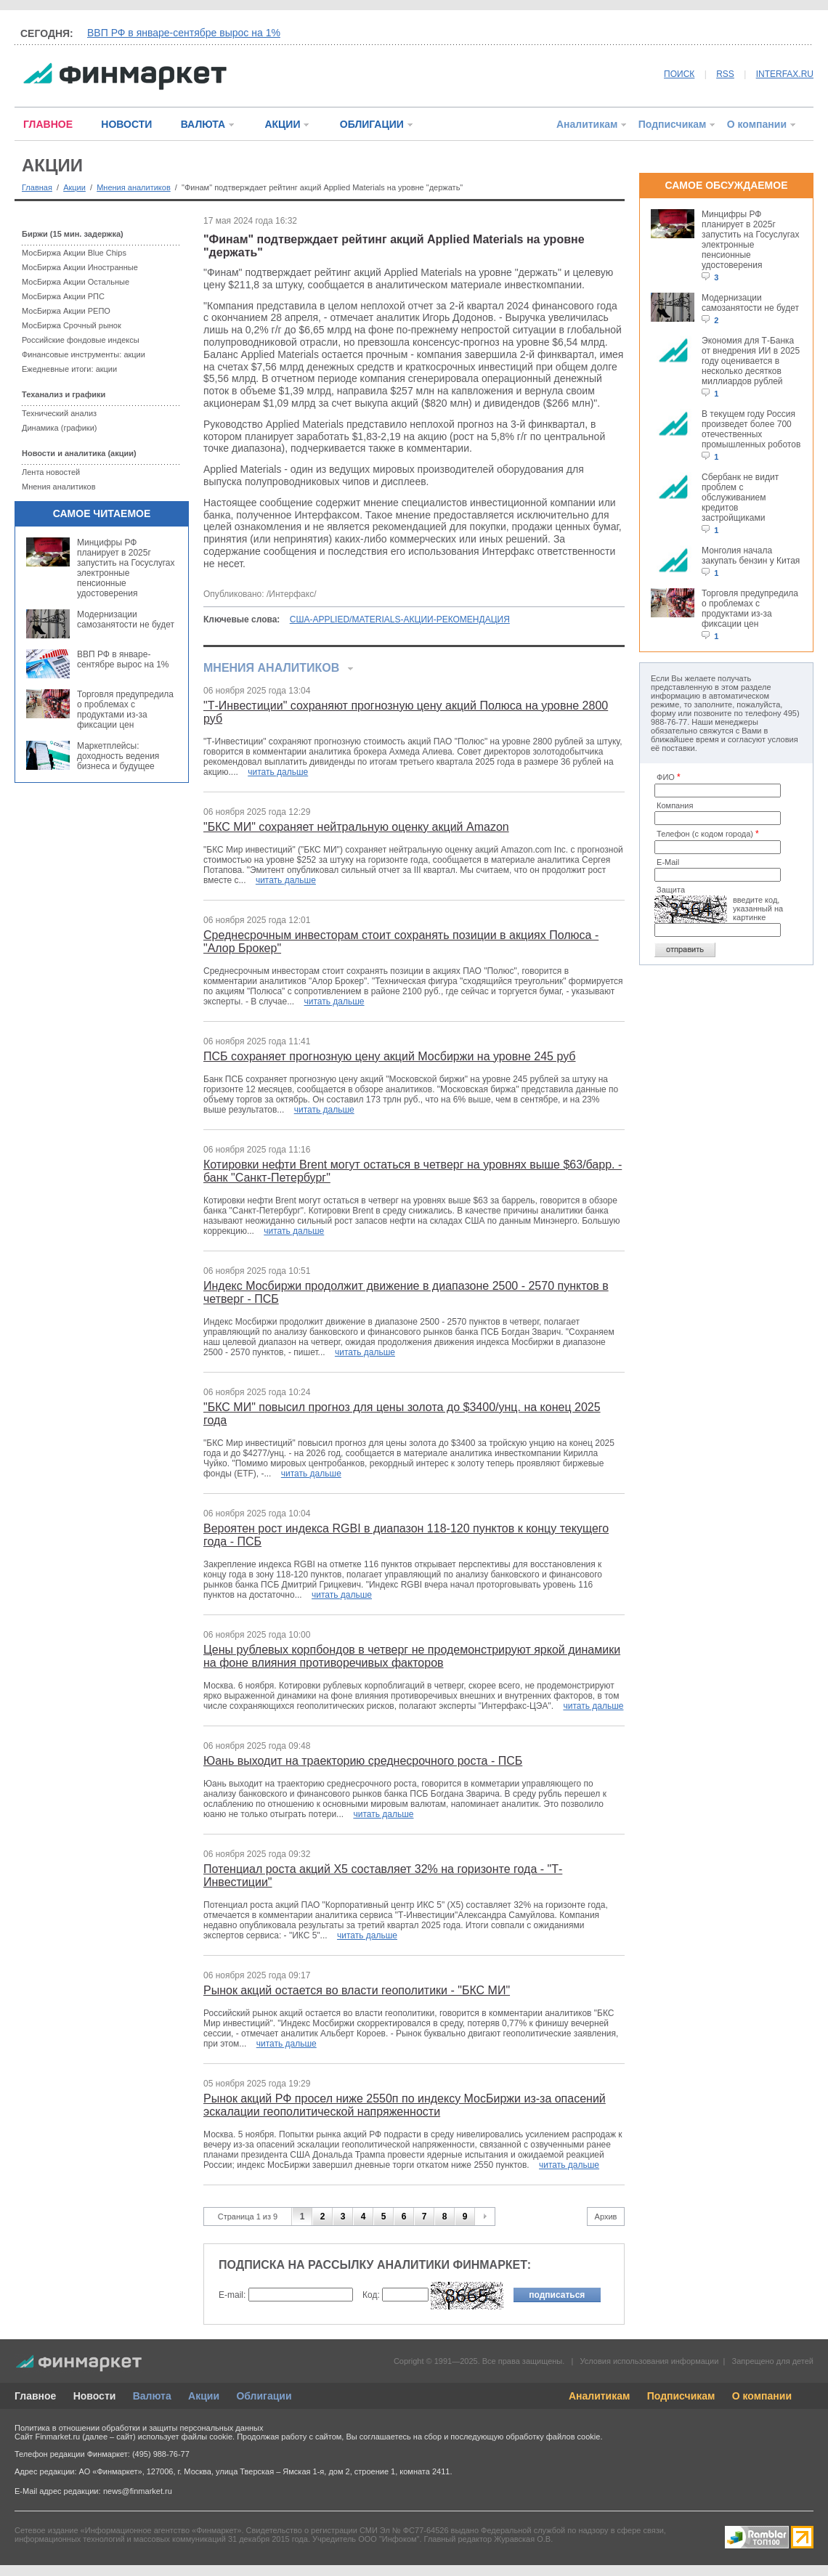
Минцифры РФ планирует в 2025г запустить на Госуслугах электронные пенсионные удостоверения (125, 567)
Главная (37, 187)
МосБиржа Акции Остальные (75, 281)
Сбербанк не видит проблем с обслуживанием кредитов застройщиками (740, 497)
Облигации (263, 2396)
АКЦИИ (282, 124)
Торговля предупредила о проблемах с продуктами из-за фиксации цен (125, 709)
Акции (74, 187)
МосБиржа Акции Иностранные (80, 267)
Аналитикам (586, 124)
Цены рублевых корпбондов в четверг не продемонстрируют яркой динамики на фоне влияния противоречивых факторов (411, 1656)
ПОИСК (679, 74)
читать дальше (278, 772)
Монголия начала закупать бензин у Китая (751, 555)
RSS (725, 74)
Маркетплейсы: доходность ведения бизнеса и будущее (118, 756)
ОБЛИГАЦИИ (372, 124)
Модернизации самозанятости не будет (125, 619)
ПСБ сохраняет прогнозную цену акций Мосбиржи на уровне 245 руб (389, 1056)
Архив (606, 2216)
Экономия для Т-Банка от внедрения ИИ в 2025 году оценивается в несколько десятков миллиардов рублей (751, 361)
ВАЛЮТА (203, 124)
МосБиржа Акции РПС (63, 296)
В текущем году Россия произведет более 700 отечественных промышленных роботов (751, 429)
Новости (94, 2396)
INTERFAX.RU (784, 74)
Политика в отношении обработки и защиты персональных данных (139, 2427)
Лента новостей (51, 472)
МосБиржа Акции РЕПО (66, 310)
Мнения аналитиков (134, 187)
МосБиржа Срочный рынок (71, 325)
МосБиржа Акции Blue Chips (74, 252)
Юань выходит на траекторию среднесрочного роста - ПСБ (362, 1761)
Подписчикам (672, 124)
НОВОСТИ (126, 124)
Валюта (152, 2396)
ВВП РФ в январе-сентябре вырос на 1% (183, 32)
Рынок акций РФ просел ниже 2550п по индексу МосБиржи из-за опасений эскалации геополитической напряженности (404, 2105)
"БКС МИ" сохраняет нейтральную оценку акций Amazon (356, 827)
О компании (757, 124)
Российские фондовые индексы (80, 340)
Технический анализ (59, 413)
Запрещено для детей (772, 2361)
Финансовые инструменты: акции (83, 354)
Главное (35, 2396)
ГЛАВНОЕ (48, 124)
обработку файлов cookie (553, 2436)
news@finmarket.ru (137, 2491)
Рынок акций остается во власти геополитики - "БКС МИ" (356, 1990)
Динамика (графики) (59, 427)
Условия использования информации (649, 2361)
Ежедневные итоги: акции (69, 369)
